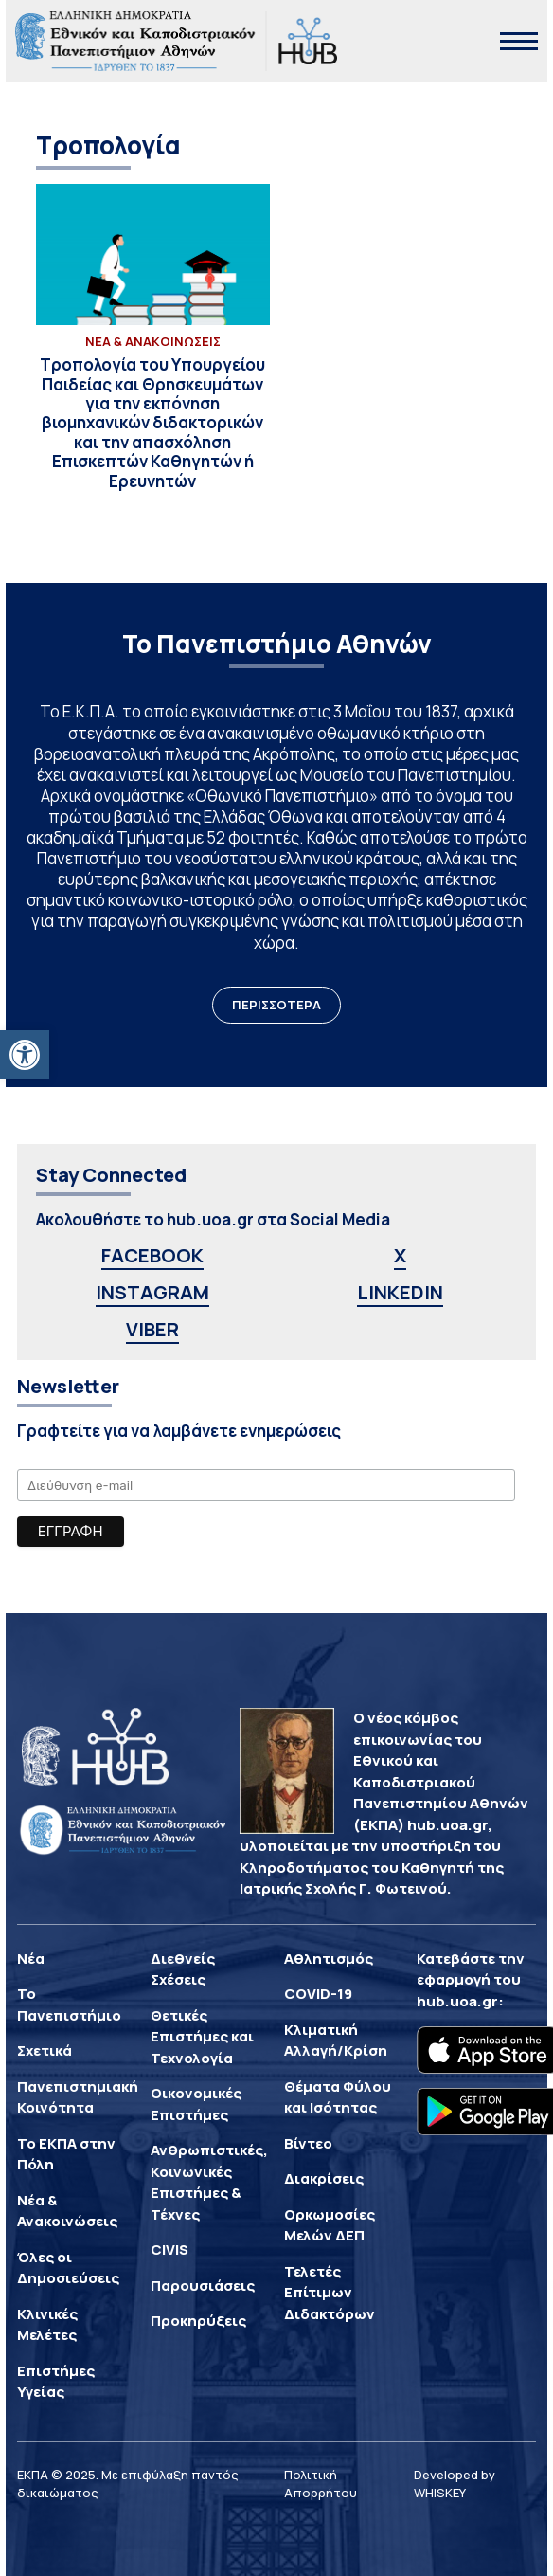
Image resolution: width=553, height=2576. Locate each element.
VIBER (152, 1329)
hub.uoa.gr (457, 2001)
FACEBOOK (152, 1255)
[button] (24, 1054)
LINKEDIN (400, 1292)
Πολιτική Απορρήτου (320, 2484)
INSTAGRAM (152, 1292)
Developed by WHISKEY (454, 2484)
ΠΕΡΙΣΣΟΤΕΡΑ (276, 1004)
